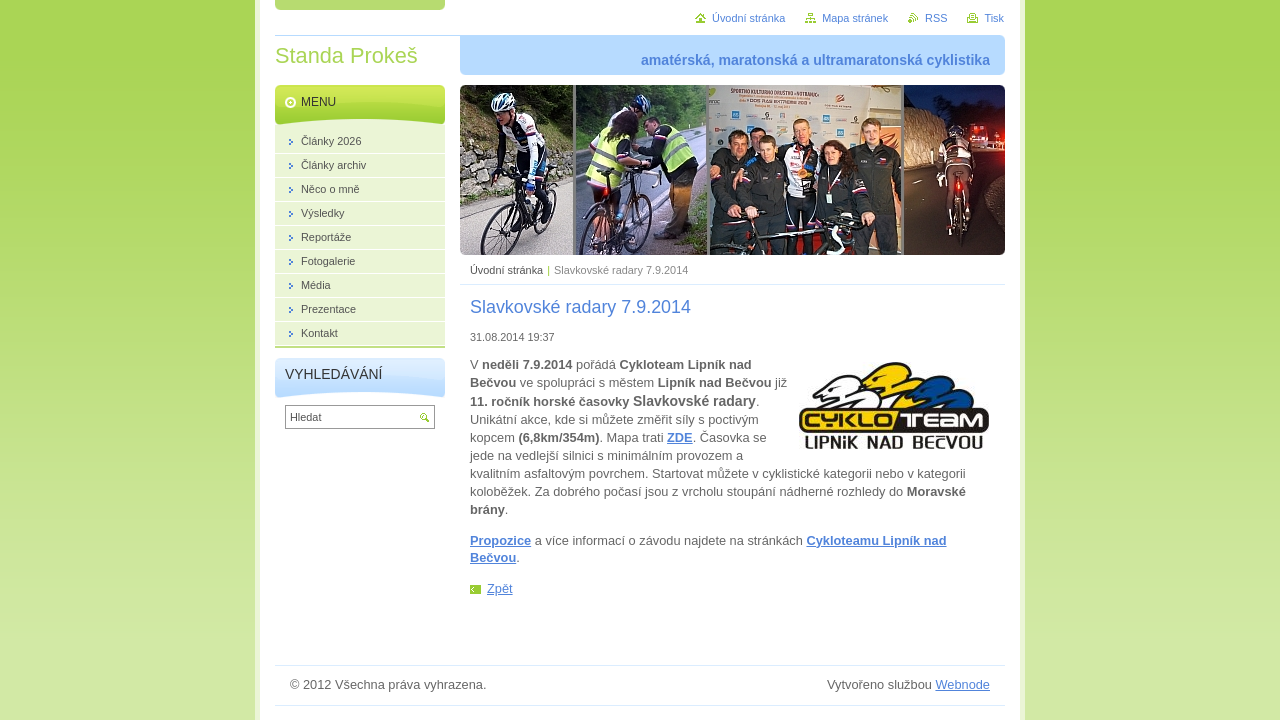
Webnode (962, 684)
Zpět (500, 588)
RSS (936, 18)
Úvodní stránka (506, 270)
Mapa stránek (855, 18)
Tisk (994, 18)
